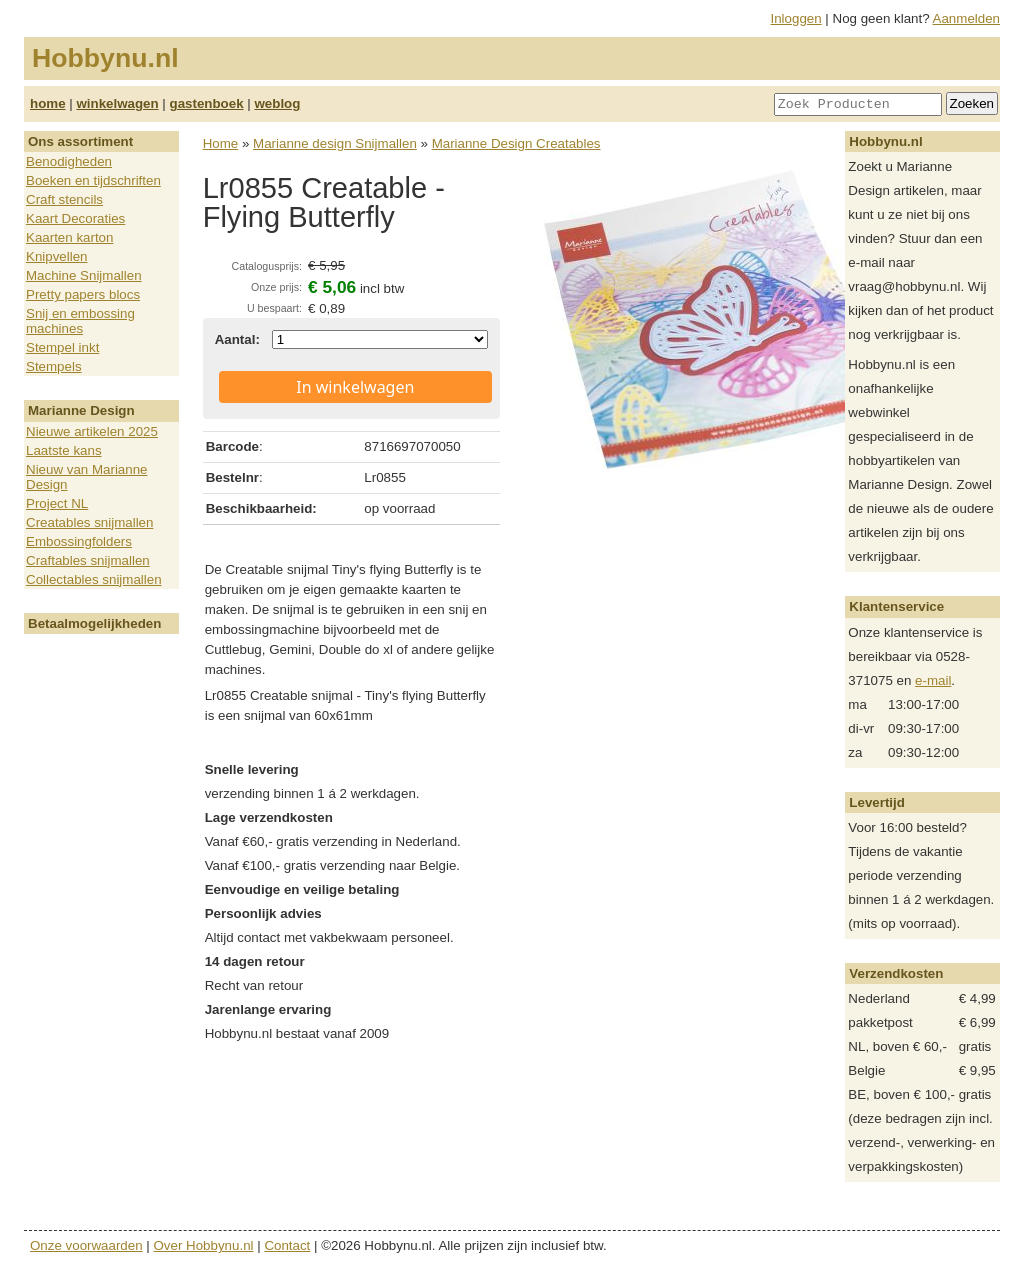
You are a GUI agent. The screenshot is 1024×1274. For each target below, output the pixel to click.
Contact (287, 1245)
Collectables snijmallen (94, 579)
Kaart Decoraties (75, 218)
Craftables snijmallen (88, 560)
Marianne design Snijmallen (335, 143)
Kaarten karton (69, 237)
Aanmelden (966, 18)
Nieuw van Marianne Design (87, 477)
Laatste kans (64, 450)
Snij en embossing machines (80, 321)
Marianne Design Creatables (516, 143)
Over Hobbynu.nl (204, 1245)
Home (221, 143)
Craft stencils (64, 199)
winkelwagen (117, 103)
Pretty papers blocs (83, 294)
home (48, 103)
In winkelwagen (355, 387)
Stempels (54, 366)
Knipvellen (57, 256)
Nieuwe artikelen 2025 (92, 431)
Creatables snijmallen (89, 522)
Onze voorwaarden (86, 1245)
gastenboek (207, 103)
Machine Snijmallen (84, 275)
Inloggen (796, 18)
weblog (277, 103)
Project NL (57, 503)
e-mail (933, 680)
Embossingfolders (79, 541)
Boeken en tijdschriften (93, 180)
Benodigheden (69, 161)
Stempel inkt (62, 347)
